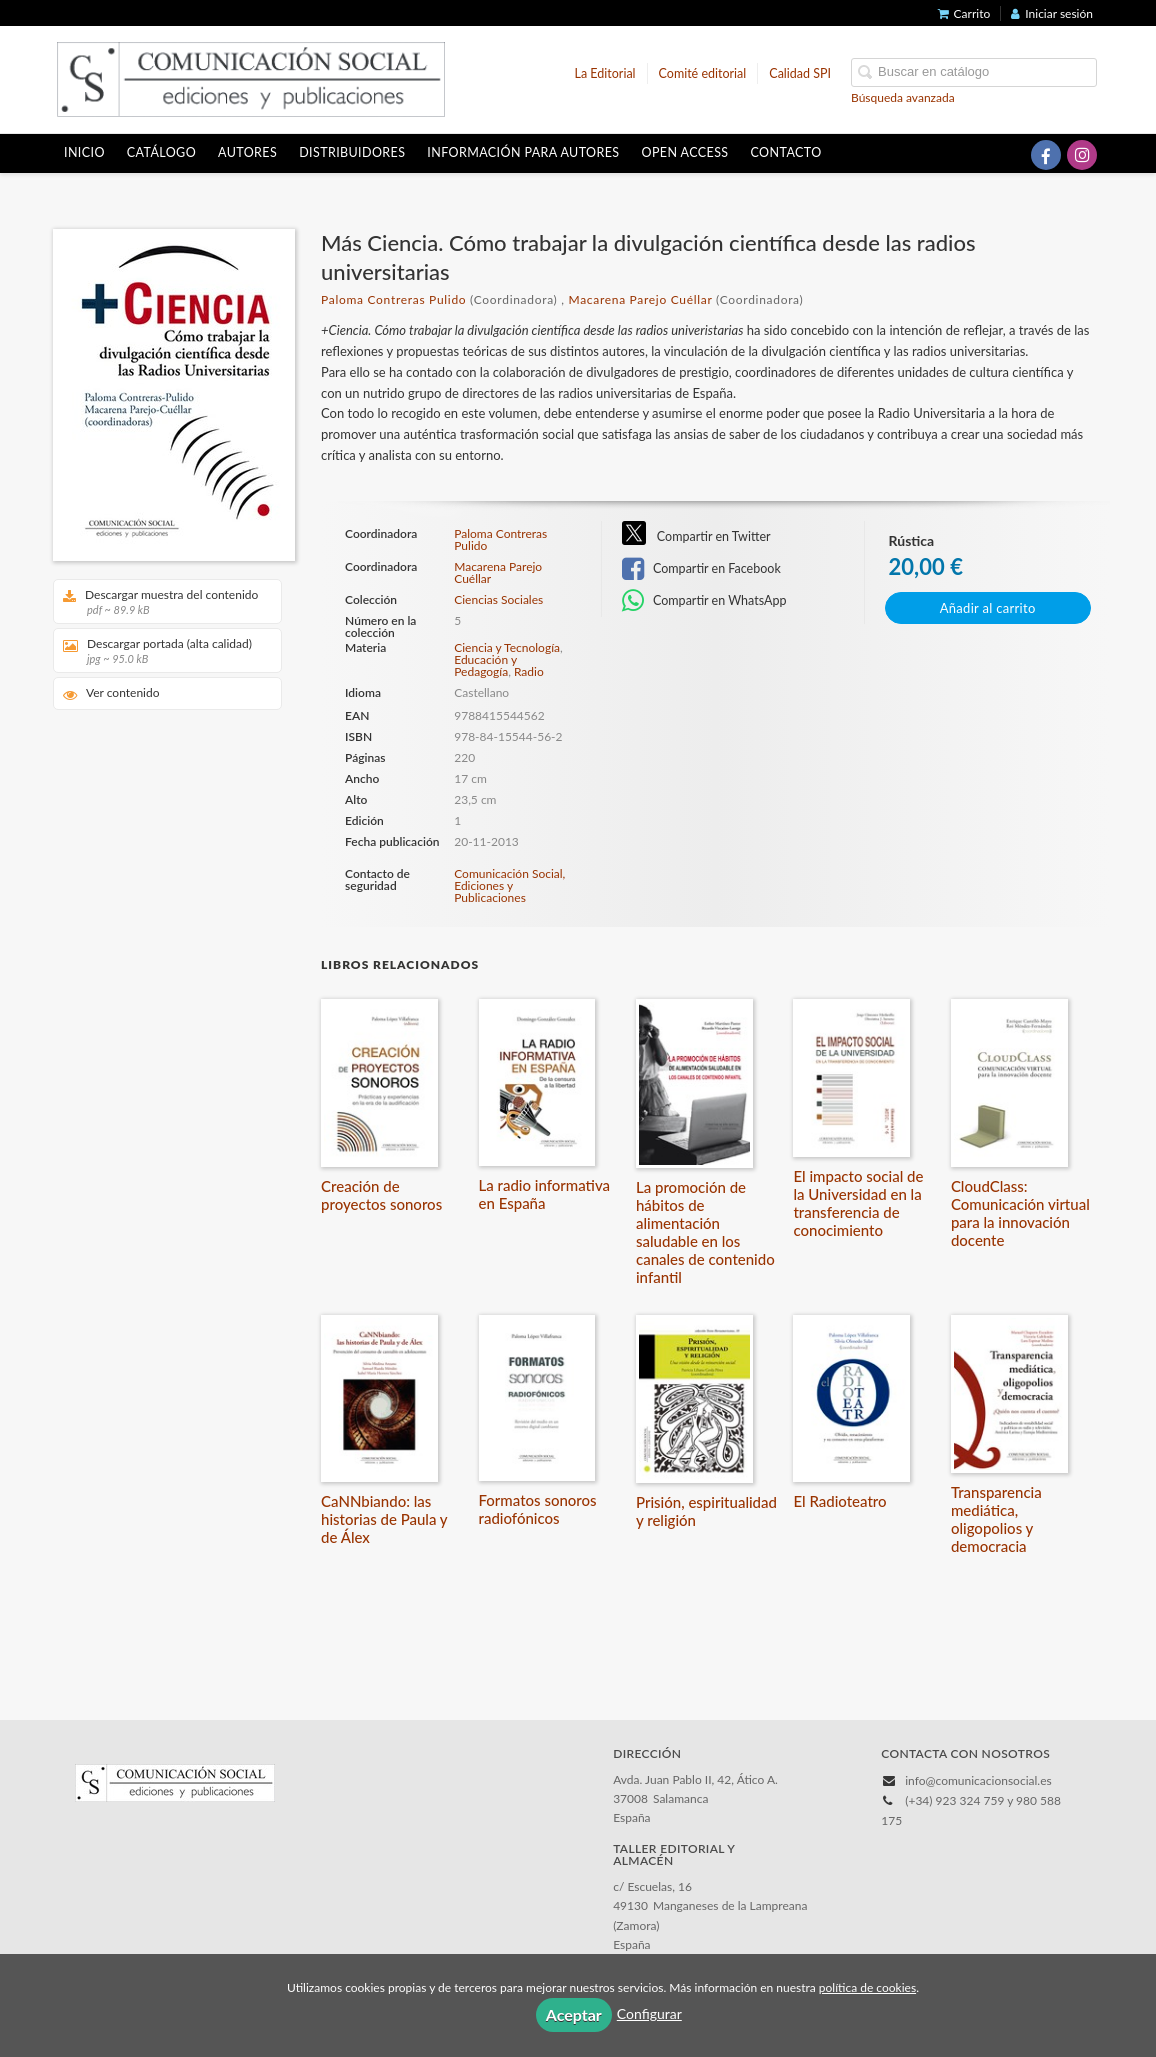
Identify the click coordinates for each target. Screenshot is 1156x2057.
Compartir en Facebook (701, 569)
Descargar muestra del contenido (160, 601)
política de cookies (867, 1987)
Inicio (84, 152)
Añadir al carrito (988, 608)
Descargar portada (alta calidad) (160, 650)
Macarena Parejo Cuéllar (641, 299)
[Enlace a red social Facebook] (1046, 155)
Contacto (786, 152)
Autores (247, 152)
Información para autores (523, 152)
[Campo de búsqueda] (974, 72)
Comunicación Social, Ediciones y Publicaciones (509, 885)
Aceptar (574, 2014)
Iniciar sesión (1052, 13)
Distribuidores (352, 152)
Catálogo (161, 152)
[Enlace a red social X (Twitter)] (1010, 155)
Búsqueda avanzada (903, 97)
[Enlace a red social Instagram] (1082, 155)
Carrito (964, 13)
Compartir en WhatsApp (704, 601)
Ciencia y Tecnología (507, 647)
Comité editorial (703, 73)
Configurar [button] (649, 2013)
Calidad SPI (800, 73)
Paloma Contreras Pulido (393, 299)
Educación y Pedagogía (485, 665)
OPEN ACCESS (685, 152)
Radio (529, 671)
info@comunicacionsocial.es (978, 1780)
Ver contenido (111, 693)
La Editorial (605, 73)
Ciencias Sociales (498, 600)
